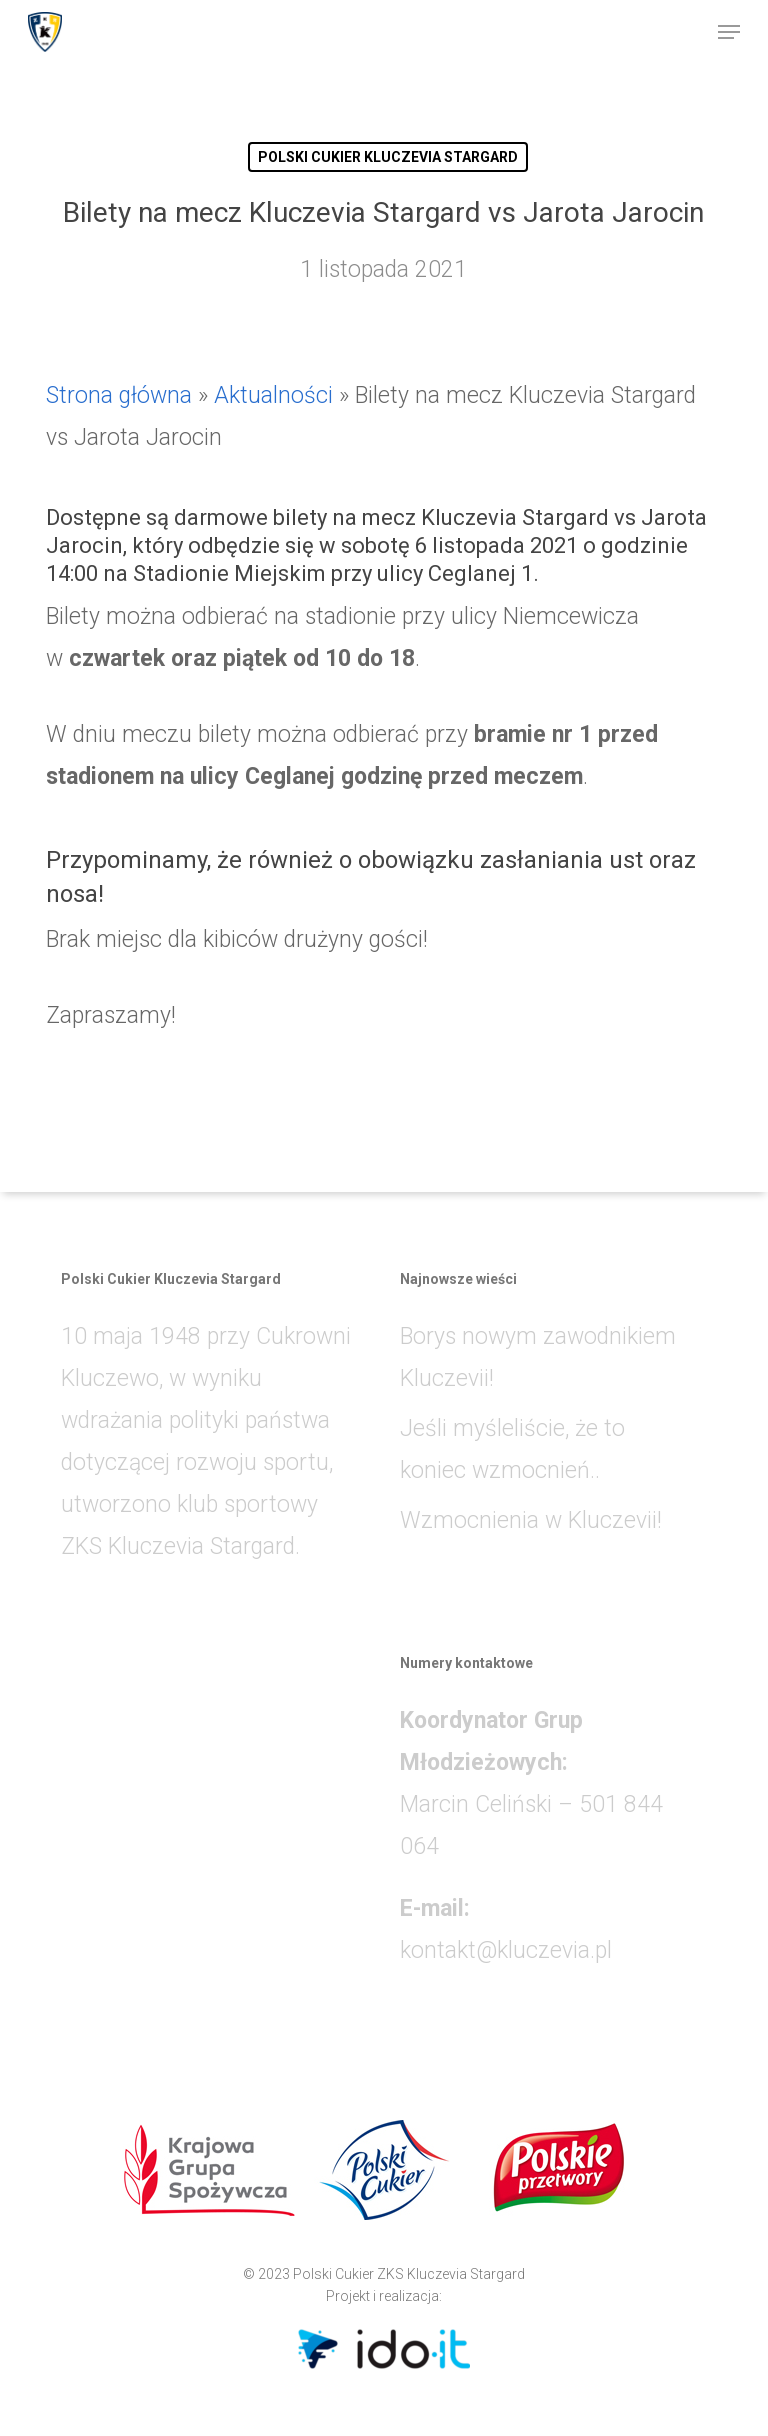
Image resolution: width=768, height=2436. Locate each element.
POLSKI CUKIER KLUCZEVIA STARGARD (388, 157)
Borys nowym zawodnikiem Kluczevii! (538, 1357)
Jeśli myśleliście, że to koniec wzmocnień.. (512, 1449)
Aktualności (273, 395)
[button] (729, 32)
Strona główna (119, 395)
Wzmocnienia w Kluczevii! (531, 1520)
